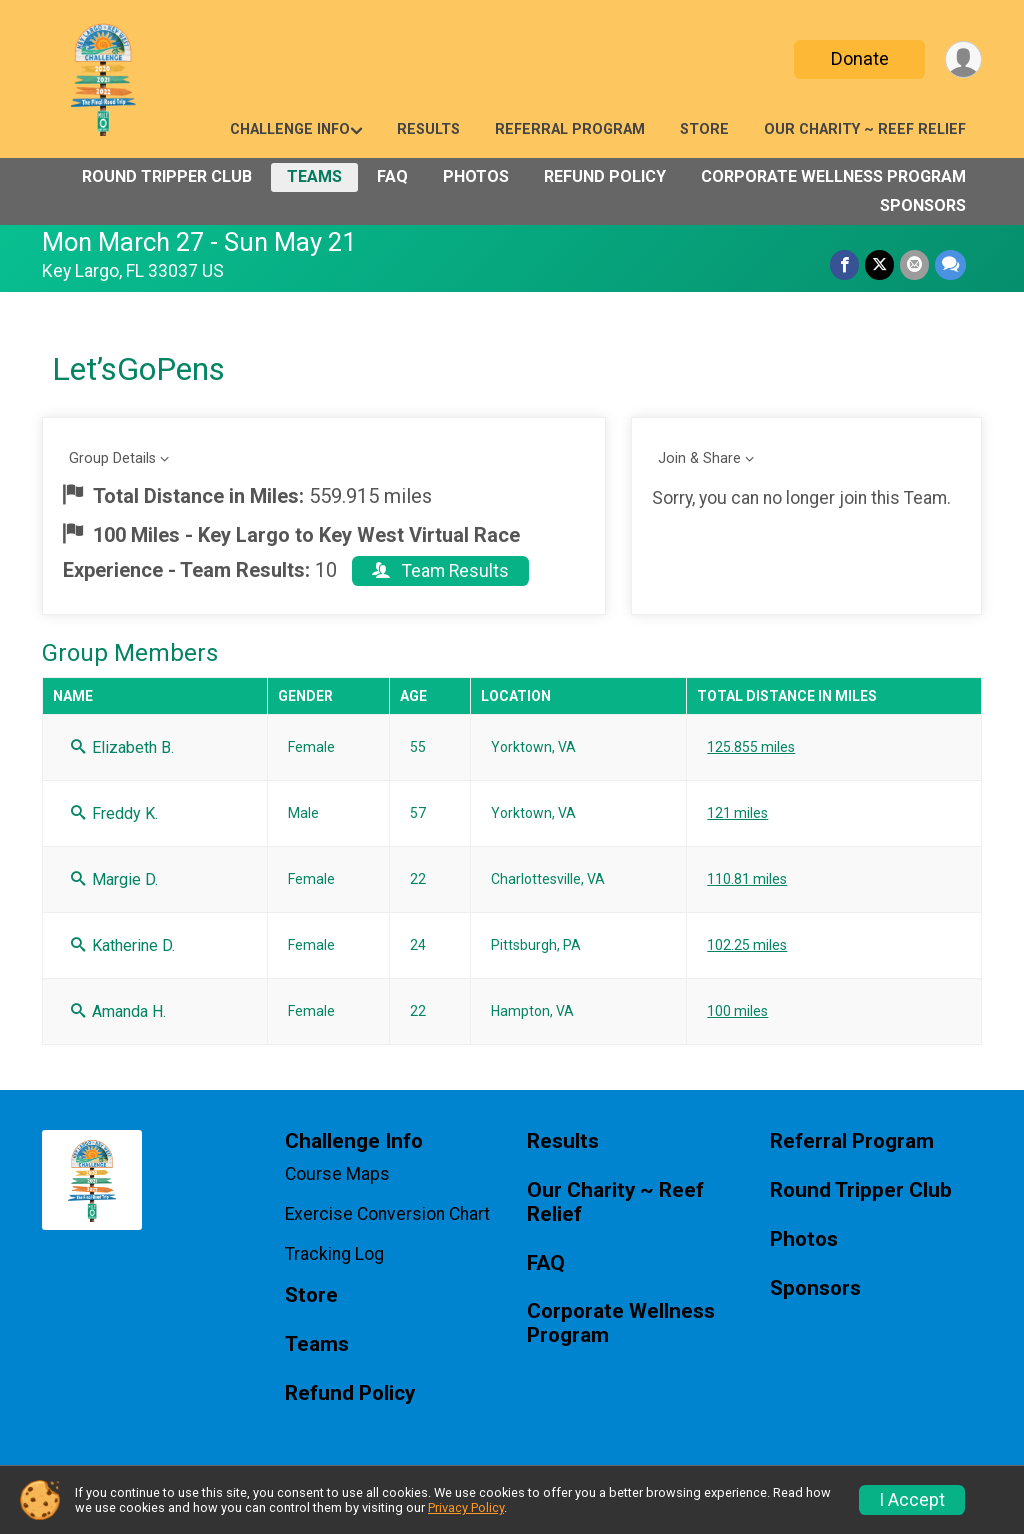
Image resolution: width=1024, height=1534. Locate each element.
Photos (476, 176)
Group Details (112, 458)
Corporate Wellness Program (833, 176)
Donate (860, 58)
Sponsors (923, 205)
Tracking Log (334, 1254)
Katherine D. (123, 945)
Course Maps (337, 1174)
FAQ (392, 176)
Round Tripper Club (167, 176)
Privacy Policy (466, 1507)
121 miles (737, 813)
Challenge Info (290, 129)
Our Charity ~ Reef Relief (865, 129)
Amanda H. (118, 1011)
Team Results (440, 571)
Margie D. (114, 879)
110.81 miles (747, 879)
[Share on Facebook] (844, 264)
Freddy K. (114, 813)
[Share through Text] (950, 264)
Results (428, 129)
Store (704, 129)
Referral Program (570, 129)
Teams (314, 176)
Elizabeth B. (122, 747)
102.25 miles (747, 945)
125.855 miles (751, 747)
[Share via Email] (914, 264)
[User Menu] (963, 59)
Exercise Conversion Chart (387, 1214)
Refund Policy (605, 176)
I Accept (912, 1500)
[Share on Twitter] (879, 264)
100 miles (737, 1011)
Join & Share (699, 458)
